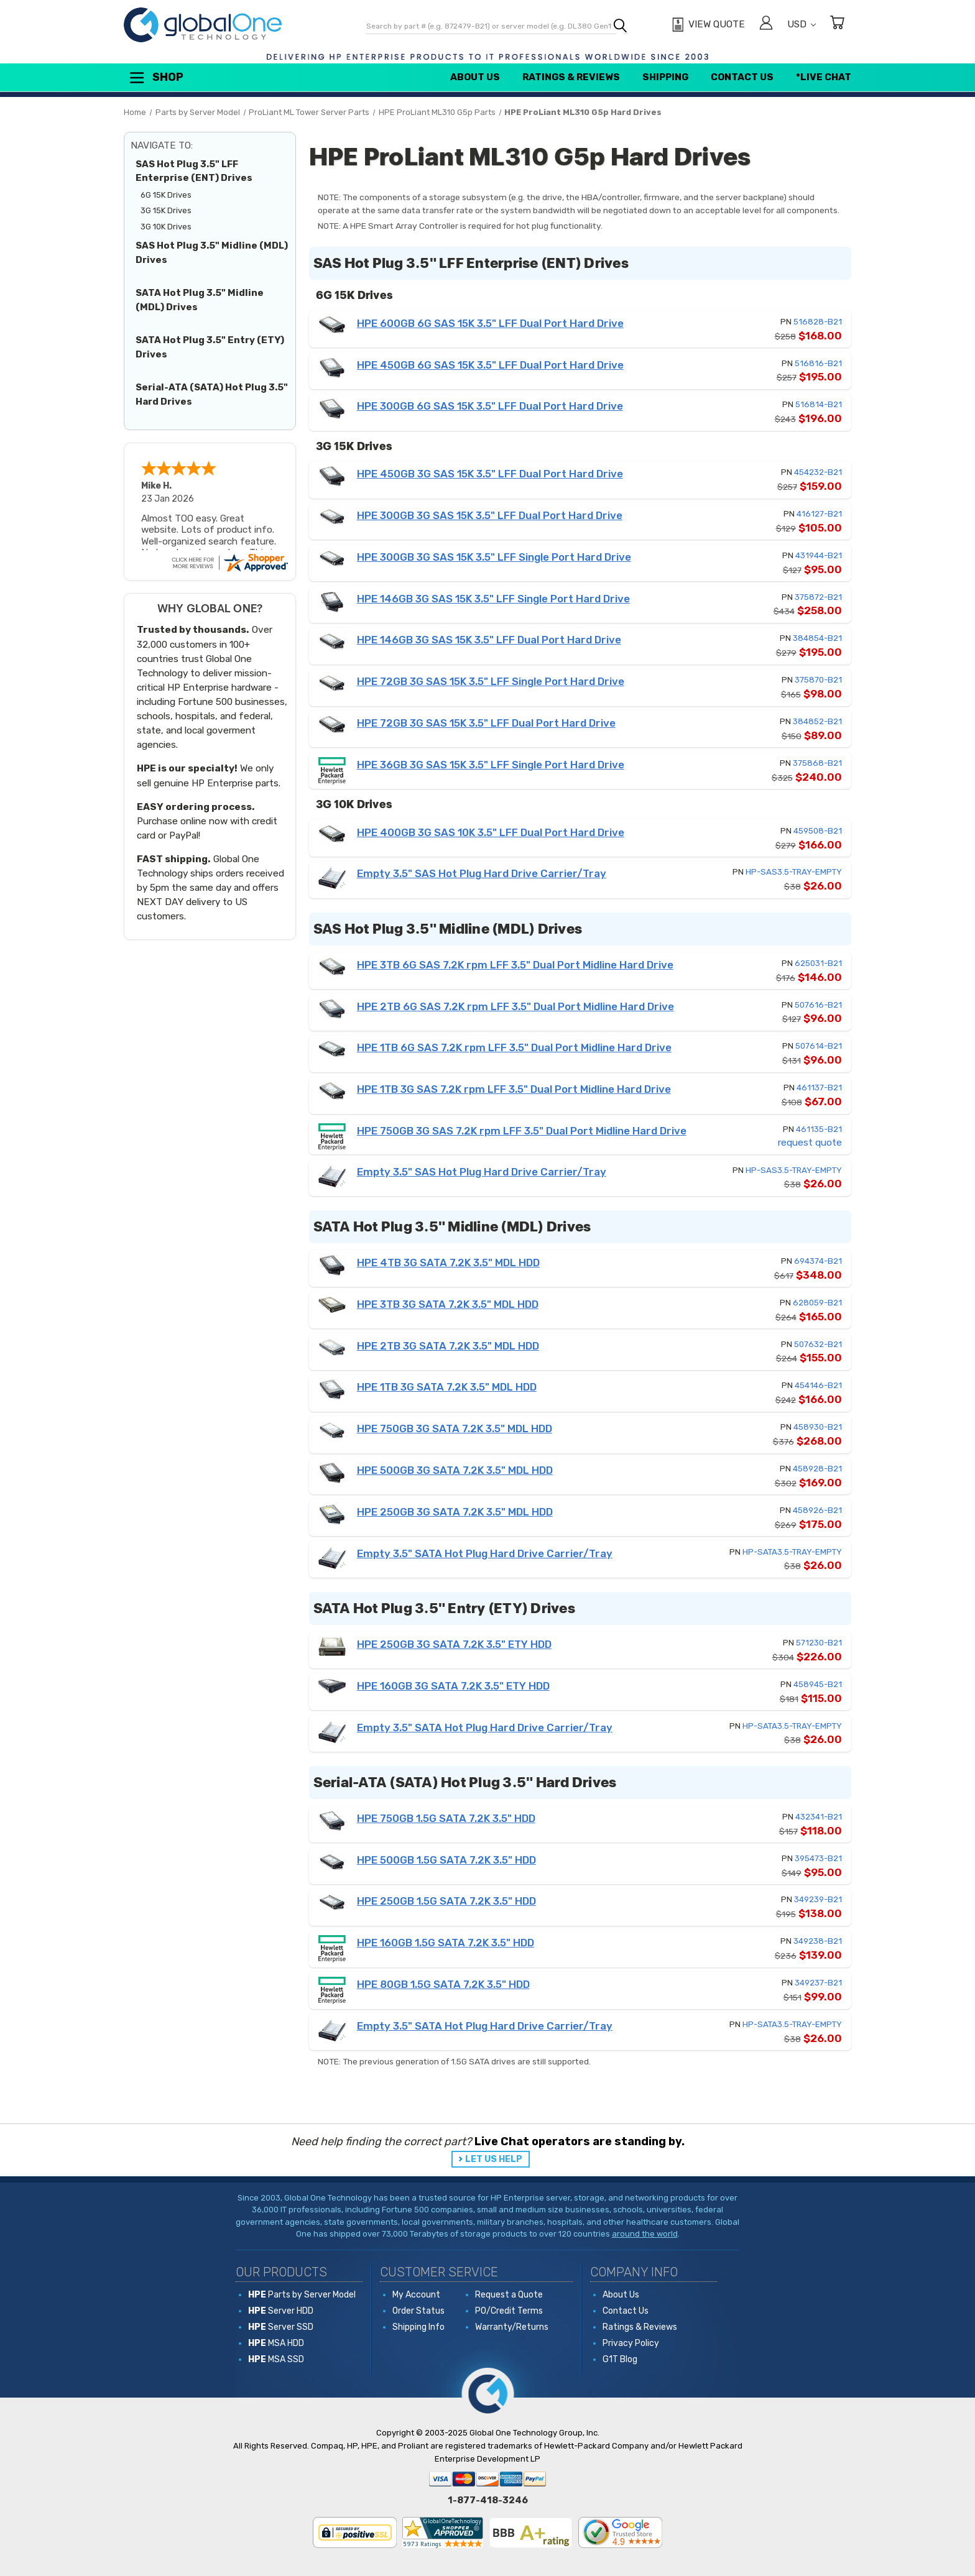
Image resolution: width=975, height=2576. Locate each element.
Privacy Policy (631, 2343)
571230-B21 (819, 1642)
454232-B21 (818, 472)
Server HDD (280, 2311)
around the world (645, 2233)
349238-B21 (817, 1941)
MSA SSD (276, 2359)
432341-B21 (818, 1816)
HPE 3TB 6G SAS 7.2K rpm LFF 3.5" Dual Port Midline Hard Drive (515, 965)
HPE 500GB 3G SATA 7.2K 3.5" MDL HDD (455, 1470)
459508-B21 (817, 830)
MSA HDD (276, 2343)
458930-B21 (817, 1427)
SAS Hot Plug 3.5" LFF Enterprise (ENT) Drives (194, 171)
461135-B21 (819, 1129)
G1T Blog (620, 2359)
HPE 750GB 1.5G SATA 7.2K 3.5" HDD (446, 1818)
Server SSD (280, 2327)
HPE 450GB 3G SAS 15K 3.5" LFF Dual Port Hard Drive (490, 473)
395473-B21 (818, 1858)
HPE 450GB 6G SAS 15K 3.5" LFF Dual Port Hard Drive (490, 365)
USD (801, 24)
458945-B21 (817, 1684)
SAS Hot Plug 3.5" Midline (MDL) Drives (212, 252)
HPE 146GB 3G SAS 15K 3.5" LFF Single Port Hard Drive (493, 598)
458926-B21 (817, 1510)
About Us (475, 77)
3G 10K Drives (166, 226)
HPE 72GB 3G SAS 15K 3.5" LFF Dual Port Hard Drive (486, 723)
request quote (810, 1142)
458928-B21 (817, 1468)
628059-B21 (817, 1302)
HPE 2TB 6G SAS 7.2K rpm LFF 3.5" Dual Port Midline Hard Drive (515, 1006)
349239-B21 (818, 1899)
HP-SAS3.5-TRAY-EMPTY (794, 871)
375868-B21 (817, 763)
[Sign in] (766, 24)
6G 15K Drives (166, 195)
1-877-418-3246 (488, 2500)
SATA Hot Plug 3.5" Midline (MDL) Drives (200, 300)
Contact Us (742, 77)
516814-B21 (818, 404)
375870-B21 (818, 679)
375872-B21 (818, 597)
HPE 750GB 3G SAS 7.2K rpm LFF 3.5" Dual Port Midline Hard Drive (521, 1131)
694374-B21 (818, 1261)
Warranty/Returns (511, 2327)
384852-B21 (817, 721)
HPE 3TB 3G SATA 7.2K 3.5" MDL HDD (447, 1304)
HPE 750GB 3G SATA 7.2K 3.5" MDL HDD (454, 1428)
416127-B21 (819, 513)
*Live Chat (823, 77)
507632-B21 (818, 1344)
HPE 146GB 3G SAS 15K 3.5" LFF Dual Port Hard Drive (489, 639)
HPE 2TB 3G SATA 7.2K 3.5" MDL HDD (448, 1346)
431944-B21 (818, 555)
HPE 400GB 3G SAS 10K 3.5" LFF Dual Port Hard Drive (490, 832)
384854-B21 (817, 638)
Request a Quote (509, 2294)
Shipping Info (418, 2327)
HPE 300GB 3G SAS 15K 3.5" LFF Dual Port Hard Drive (489, 515)
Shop (155, 77)
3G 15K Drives (166, 210)
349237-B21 (818, 1982)
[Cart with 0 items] (837, 24)
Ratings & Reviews (571, 77)
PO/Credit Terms (509, 2311)
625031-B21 (818, 963)
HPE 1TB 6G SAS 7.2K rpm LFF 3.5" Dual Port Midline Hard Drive (514, 1047)
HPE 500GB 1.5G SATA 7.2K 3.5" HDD (446, 1860)
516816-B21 (818, 363)
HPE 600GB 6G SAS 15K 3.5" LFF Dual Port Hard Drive (490, 323)
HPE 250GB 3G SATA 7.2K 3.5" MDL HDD (455, 1512)
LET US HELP (493, 2159)
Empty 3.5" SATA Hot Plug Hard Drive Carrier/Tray (484, 1553)
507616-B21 (818, 1005)
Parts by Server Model (302, 2294)
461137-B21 (819, 1087)
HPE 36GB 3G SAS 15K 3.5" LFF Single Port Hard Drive (490, 764)
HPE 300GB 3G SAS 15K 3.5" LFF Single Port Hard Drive (494, 557)
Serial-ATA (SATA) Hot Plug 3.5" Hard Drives (212, 394)
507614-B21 (818, 1046)
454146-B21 (818, 1385)
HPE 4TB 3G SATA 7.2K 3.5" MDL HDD (448, 1262)
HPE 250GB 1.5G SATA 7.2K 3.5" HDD (446, 1901)
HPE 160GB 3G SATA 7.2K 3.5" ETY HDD (453, 1686)
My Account (416, 2294)
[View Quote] (707, 25)
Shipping (665, 77)
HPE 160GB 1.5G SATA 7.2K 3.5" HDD (445, 1942)
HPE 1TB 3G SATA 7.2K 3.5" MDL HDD (447, 1387)
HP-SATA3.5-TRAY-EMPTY (792, 1552)
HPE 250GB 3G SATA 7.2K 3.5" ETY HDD (454, 1644)
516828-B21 (817, 321)
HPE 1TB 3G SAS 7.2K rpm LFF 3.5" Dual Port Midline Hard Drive (514, 1089)
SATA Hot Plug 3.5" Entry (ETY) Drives (210, 347)
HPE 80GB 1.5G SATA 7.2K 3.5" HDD (443, 1984)
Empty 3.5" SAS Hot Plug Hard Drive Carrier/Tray (481, 873)
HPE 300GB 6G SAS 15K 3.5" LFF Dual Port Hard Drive (490, 406)
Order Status (418, 2311)
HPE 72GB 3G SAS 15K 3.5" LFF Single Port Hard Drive (490, 681)
